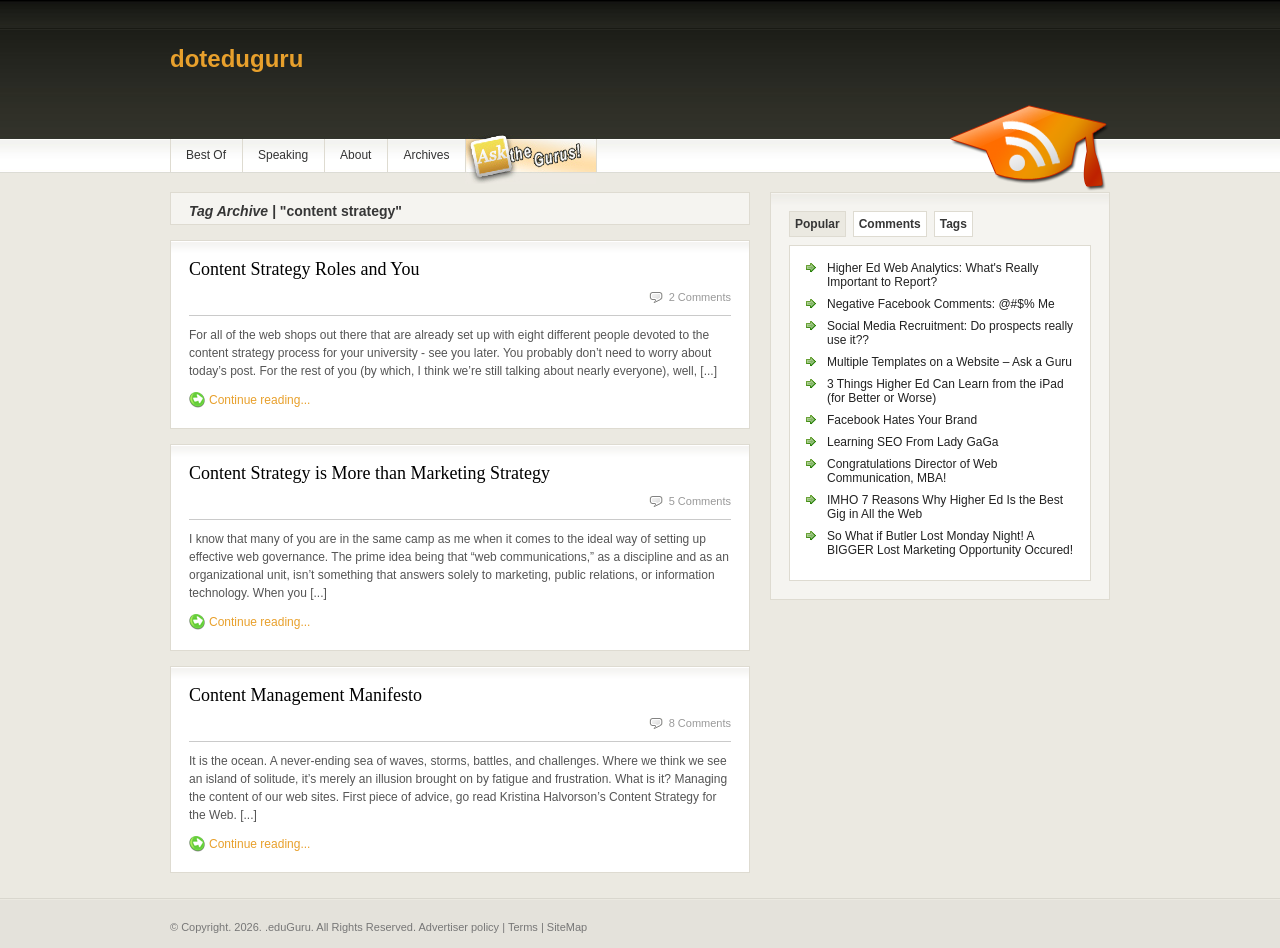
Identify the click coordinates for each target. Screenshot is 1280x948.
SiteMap (567, 927)
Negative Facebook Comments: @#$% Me (941, 304)
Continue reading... (259, 400)
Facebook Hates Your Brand (902, 420)
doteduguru (236, 58)
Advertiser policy (458, 927)
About (355, 155)
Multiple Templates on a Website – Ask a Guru (949, 362)
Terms (523, 927)
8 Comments (700, 723)
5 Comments (700, 501)
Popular (817, 224)
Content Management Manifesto (305, 695)
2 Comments (700, 297)
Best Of (206, 155)
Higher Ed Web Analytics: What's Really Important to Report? (933, 275)
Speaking (283, 155)
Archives (426, 155)
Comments (890, 224)
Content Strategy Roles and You (304, 269)
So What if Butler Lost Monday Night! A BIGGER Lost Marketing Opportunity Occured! (950, 543)
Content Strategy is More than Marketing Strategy (369, 473)
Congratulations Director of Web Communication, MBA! (912, 471)
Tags (953, 224)
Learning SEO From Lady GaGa (912, 442)
